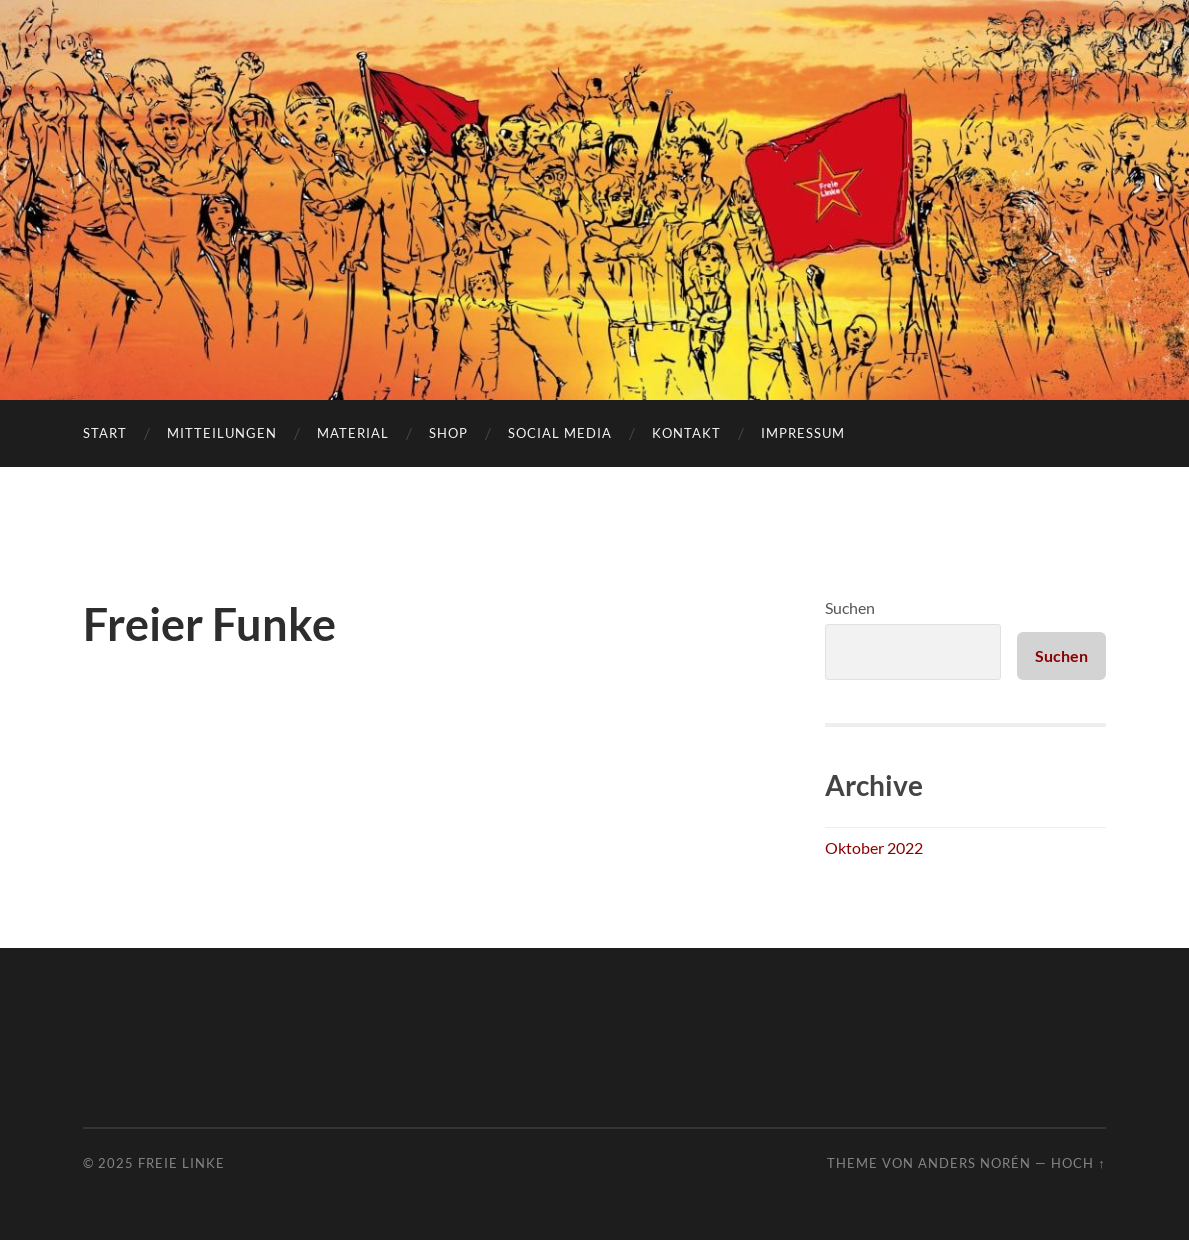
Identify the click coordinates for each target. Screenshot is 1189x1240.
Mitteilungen (222, 433)
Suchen (850, 607)
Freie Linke (181, 1163)
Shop (448, 433)
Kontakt (686, 433)
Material (353, 433)
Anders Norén (974, 1163)
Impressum (803, 433)
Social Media (560, 433)
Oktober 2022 (874, 847)
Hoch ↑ (1078, 1163)
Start (105, 433)
